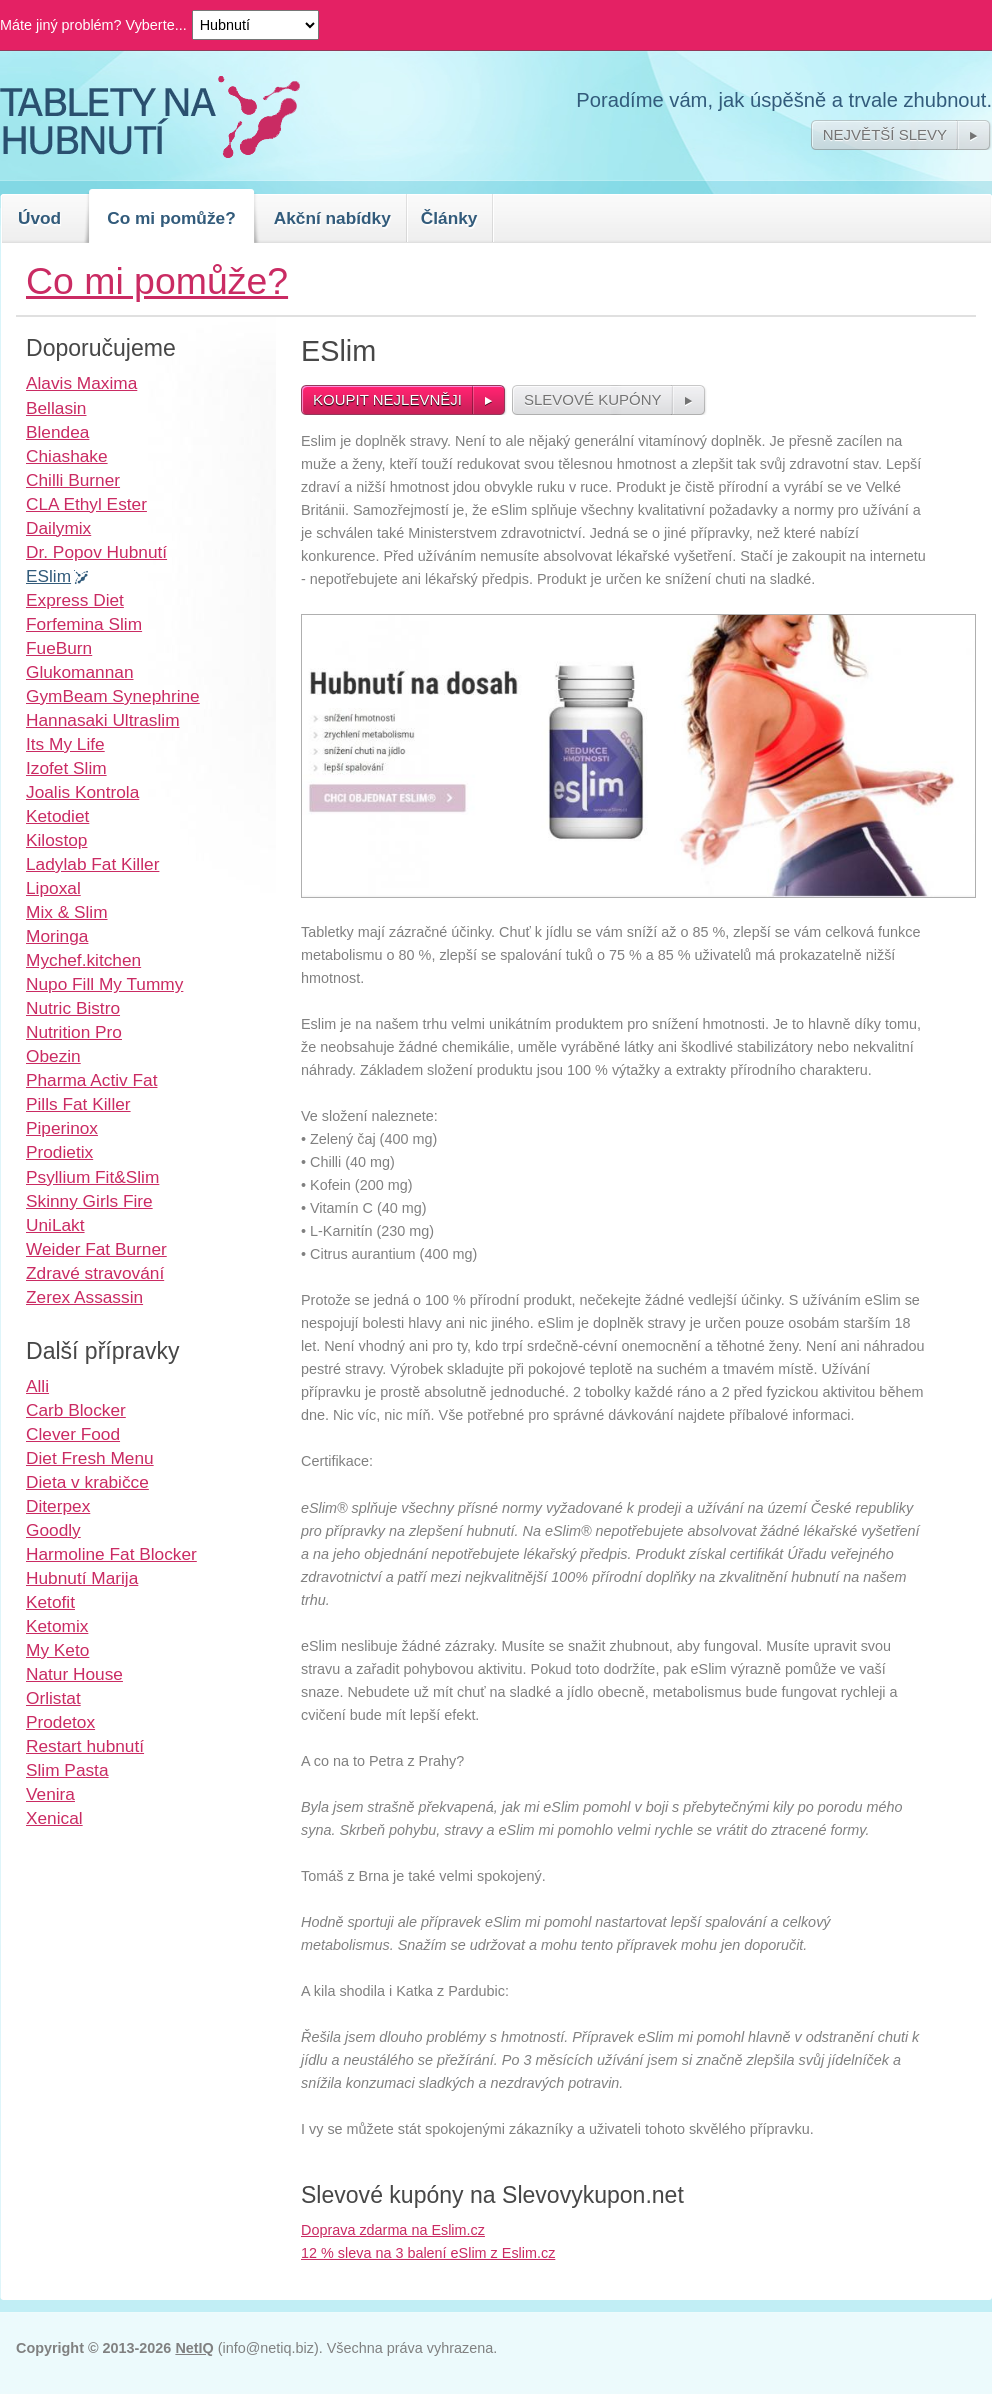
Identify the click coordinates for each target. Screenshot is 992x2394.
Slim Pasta (67, 1770)
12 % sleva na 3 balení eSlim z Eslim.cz (428, 2253)
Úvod (39, 218)
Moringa (57, 936)
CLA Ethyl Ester (86, 504)
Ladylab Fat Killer (92, 864)
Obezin (53, 1056)
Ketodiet (57, 816)
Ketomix (57, 1626)
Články (449, 218)
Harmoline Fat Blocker (111, 1554)
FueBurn (59, 648)
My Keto (57, 1650)
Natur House (74, 1674)
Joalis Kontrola (82, 792)
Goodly (53, 1530)
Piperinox (62, 1128)
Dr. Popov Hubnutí (96, 552)
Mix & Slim (67, 912)
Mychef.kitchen (83, 960)
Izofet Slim (66, 768)
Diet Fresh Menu (90, 1458)
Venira (50, 1794)
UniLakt (55, 1225)
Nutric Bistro (73, 1008)
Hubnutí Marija (82, 1578)
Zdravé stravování (95, 1273)
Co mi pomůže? (171, 218)
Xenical (54, 1818)
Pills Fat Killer (78, 1104)
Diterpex (58, 1506)
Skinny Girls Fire (89, 1201)
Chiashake (67, 456)
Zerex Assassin (84, 1297)
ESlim (48, 576)
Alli (37, 1386)
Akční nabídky (332, 218)
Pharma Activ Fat (91, 1080)
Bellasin (56, 408)
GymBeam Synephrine (113, 696)
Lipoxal (53, 888)
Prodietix (59, 1152)
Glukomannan (80, 672)
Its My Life (65, 744)
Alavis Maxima (81, 383)
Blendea (57, 432)
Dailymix (58, 528)
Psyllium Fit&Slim (92, 1177)
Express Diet (75, 600)
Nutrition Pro (74, 1032)
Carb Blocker (76, 1410)
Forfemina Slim (84, 624)
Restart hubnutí (85, 1746)
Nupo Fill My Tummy (104, 984)
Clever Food (73, 1434)
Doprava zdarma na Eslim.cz (393, 2230)
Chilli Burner (73, 480)
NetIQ (194, 2348)
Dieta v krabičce (87, 1482)
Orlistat (53, 1698)
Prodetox (60, 1722)
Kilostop (56, 840)
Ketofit (50, 1602)
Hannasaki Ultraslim (103, 720)
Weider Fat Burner (96, 1249)
